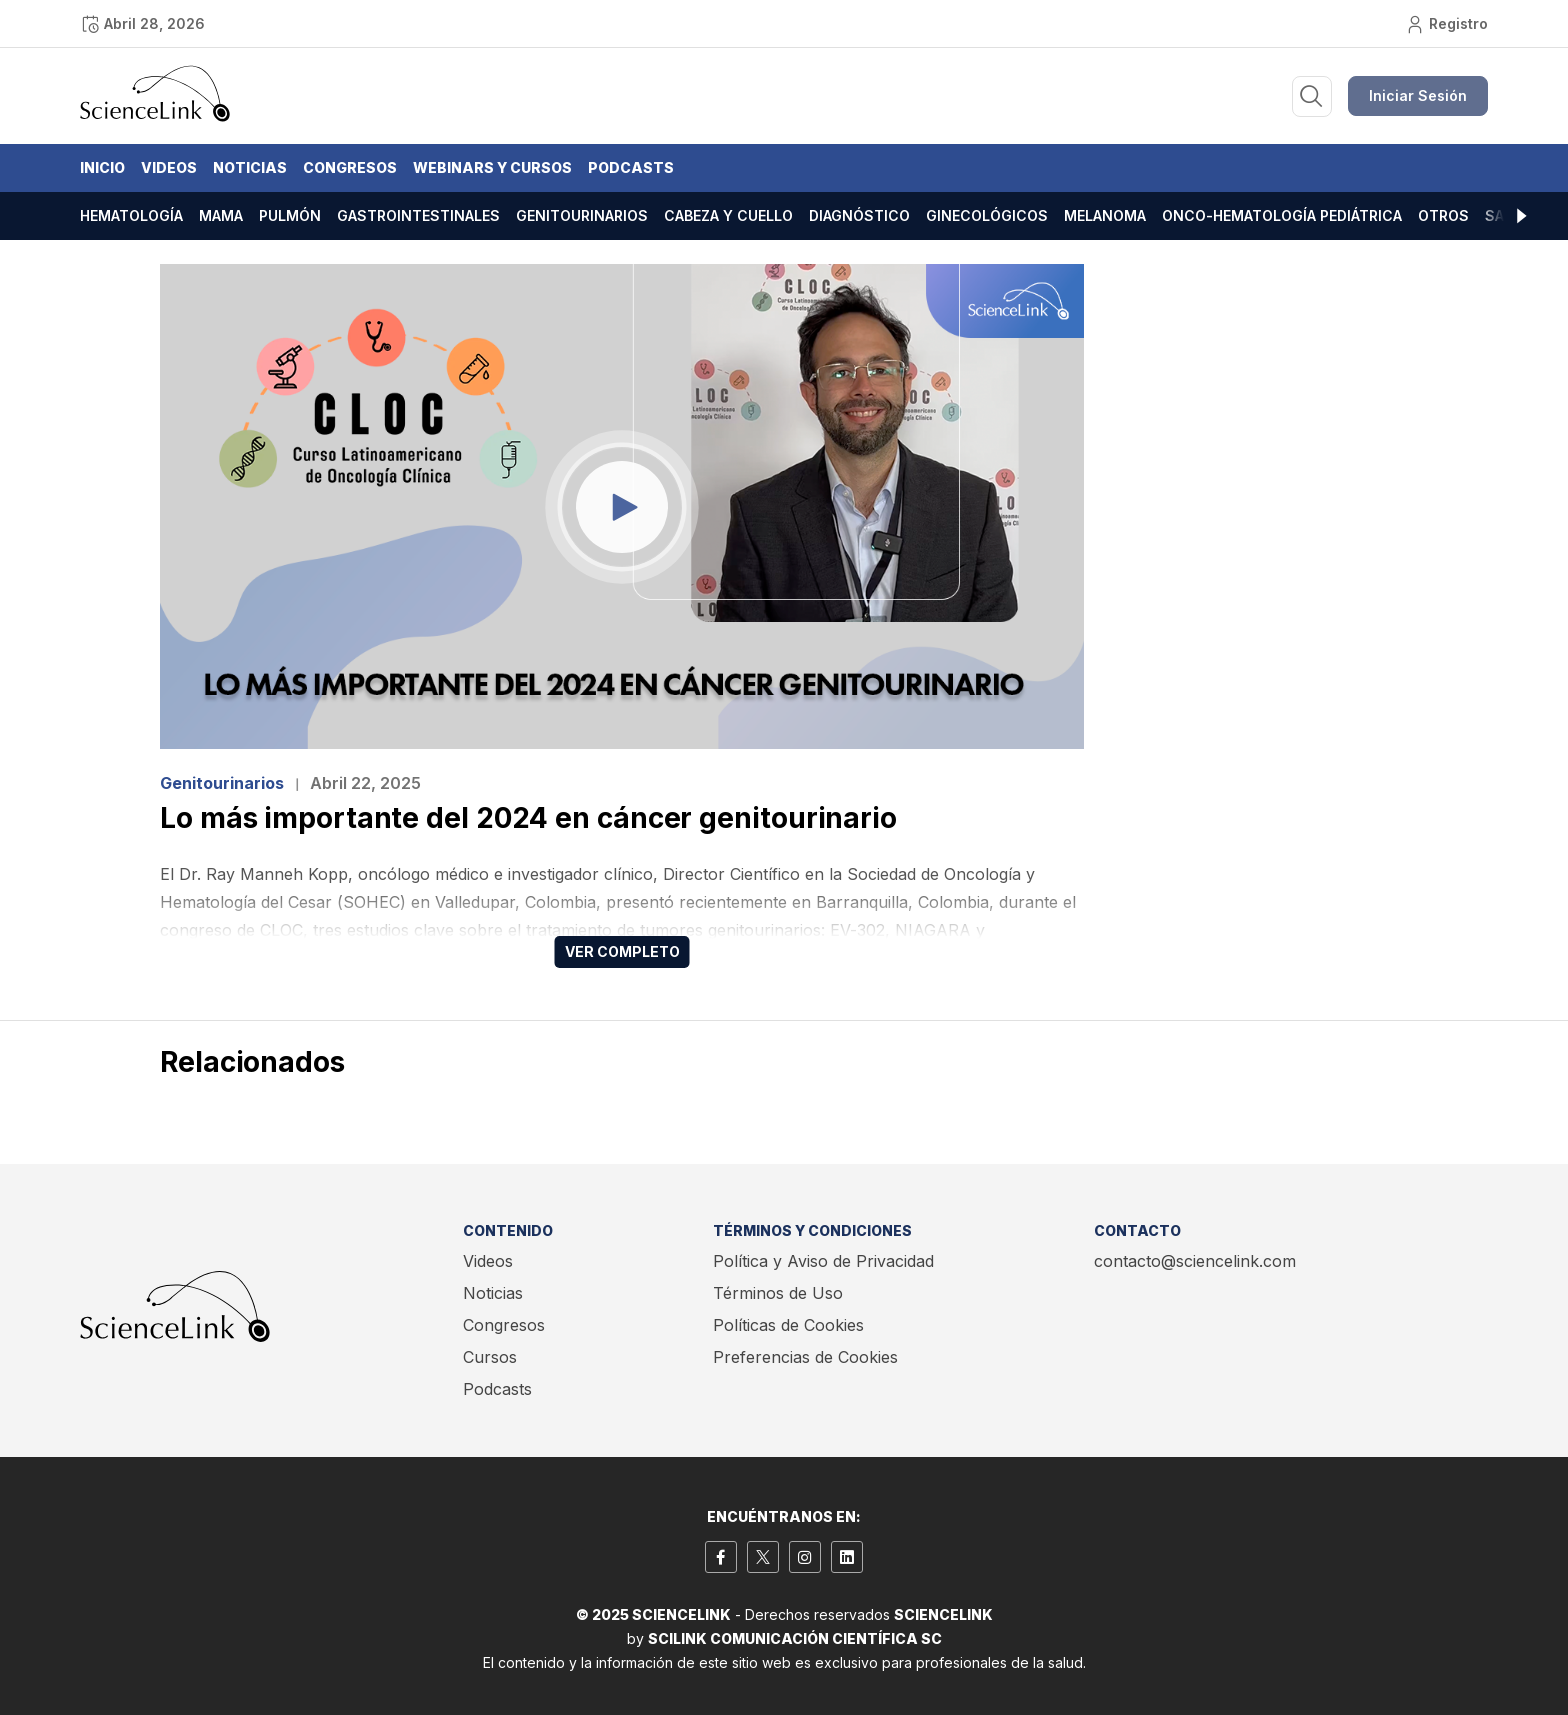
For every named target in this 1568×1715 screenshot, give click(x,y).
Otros (1443, 215)
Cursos (490, 1357)
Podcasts (631, 167)
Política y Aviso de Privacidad (823, 1261)
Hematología (131, 215)
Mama (221, 215)
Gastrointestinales (418, 215)
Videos (169, 167)
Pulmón (290, 215)
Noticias (250, 167)
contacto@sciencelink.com (1195, 1261)
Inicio (102, 167)
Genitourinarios (582, 215)
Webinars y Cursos (492, 167)
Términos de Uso (778, 1293)
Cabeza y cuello (728, 215)
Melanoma (1105, 215)
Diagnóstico (859, 215)
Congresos (350, 167)
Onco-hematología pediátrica (1282, 215)
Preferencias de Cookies (805, 1357)
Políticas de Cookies (788, 1325)
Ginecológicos (987, 215)
